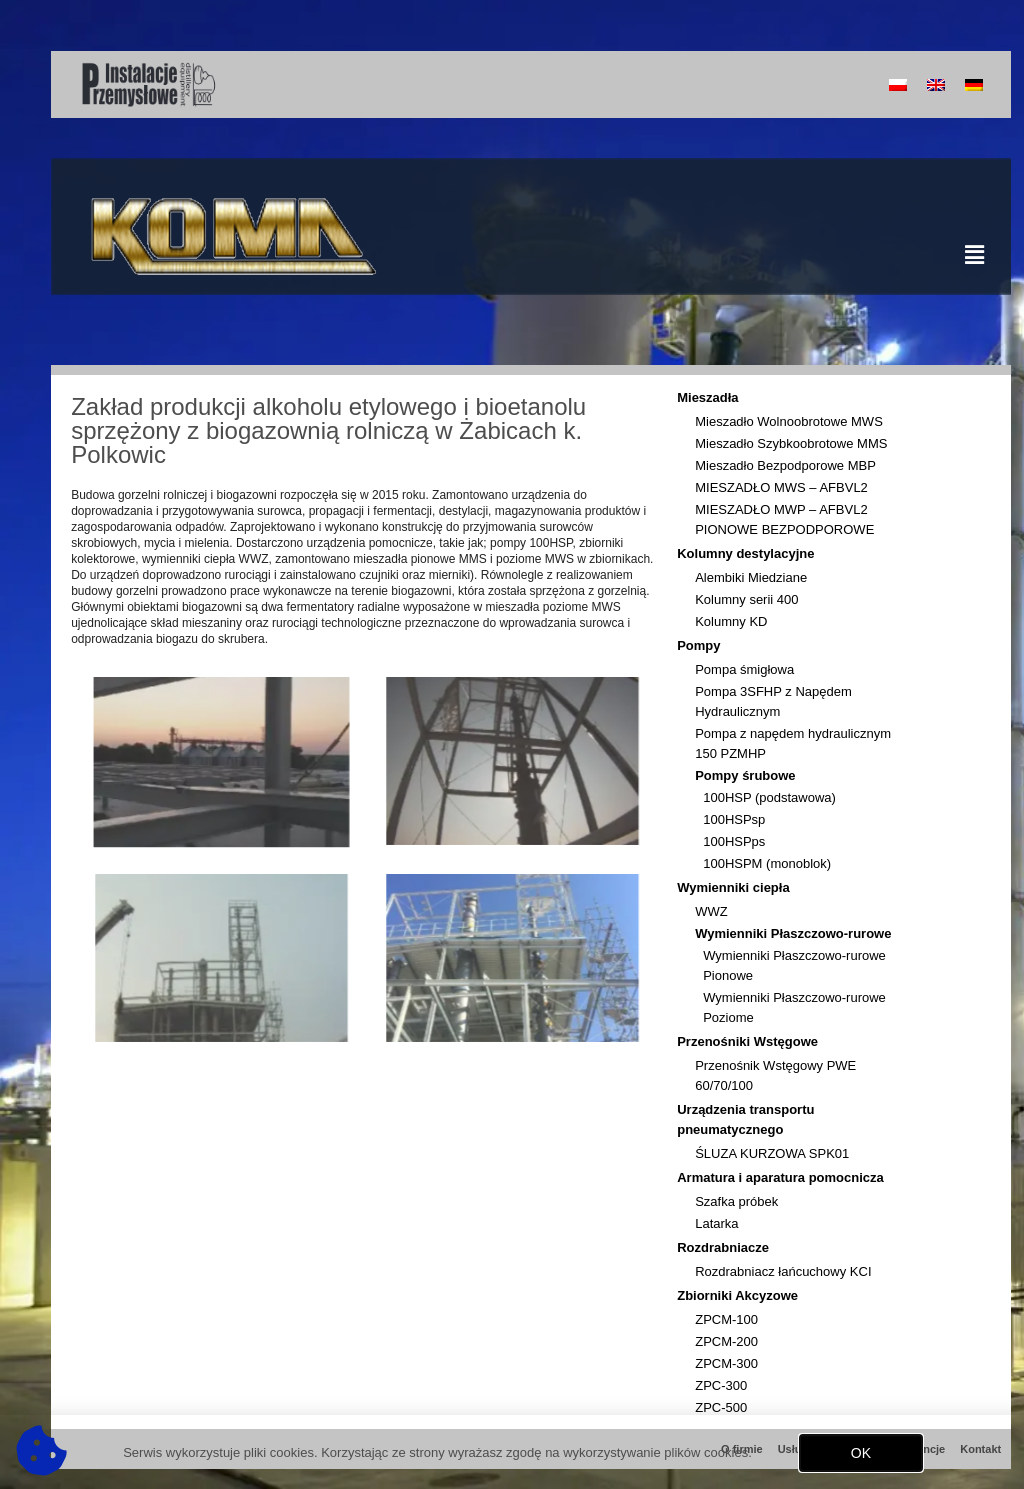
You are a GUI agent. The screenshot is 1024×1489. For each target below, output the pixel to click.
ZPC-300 (721, 1385)
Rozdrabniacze (728, 1248)
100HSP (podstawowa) (769, 797)
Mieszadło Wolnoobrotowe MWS (789, 421)
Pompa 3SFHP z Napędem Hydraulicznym (773, 701)
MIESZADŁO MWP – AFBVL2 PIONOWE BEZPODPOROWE (784, 519)
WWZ (711, 911)
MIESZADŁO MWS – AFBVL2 (781, 487)
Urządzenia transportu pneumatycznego (798, 1119)
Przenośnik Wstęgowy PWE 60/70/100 (775, 1075)
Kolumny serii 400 (746, 599)
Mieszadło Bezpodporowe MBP (785, 465)
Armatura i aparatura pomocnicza (785, 1178)
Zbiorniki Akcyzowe (742, 1296)
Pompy (703, 646)
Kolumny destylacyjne (750, 554)
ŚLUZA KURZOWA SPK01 (772, 1153)
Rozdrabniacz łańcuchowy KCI (783, 1271)
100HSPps (734, 841)
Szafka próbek (736, 1201)
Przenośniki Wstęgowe (752, 1042)
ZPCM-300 (726, 1363)
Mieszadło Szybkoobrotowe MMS (791, 443)
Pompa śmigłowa (744, 669)
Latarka (716, 1223)
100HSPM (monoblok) (767, 863)
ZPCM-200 (726, 1341)
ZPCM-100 (726, 1319)
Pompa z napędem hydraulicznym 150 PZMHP (793, 743)
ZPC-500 (721, 1407)
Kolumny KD (731, 621)
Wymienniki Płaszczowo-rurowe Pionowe (794, 965)
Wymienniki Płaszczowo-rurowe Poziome (794, 1007)
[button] (861, 1457)
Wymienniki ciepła (738, 888)
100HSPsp (734, 819)
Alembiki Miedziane (751, 577)
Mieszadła (712, 398)
